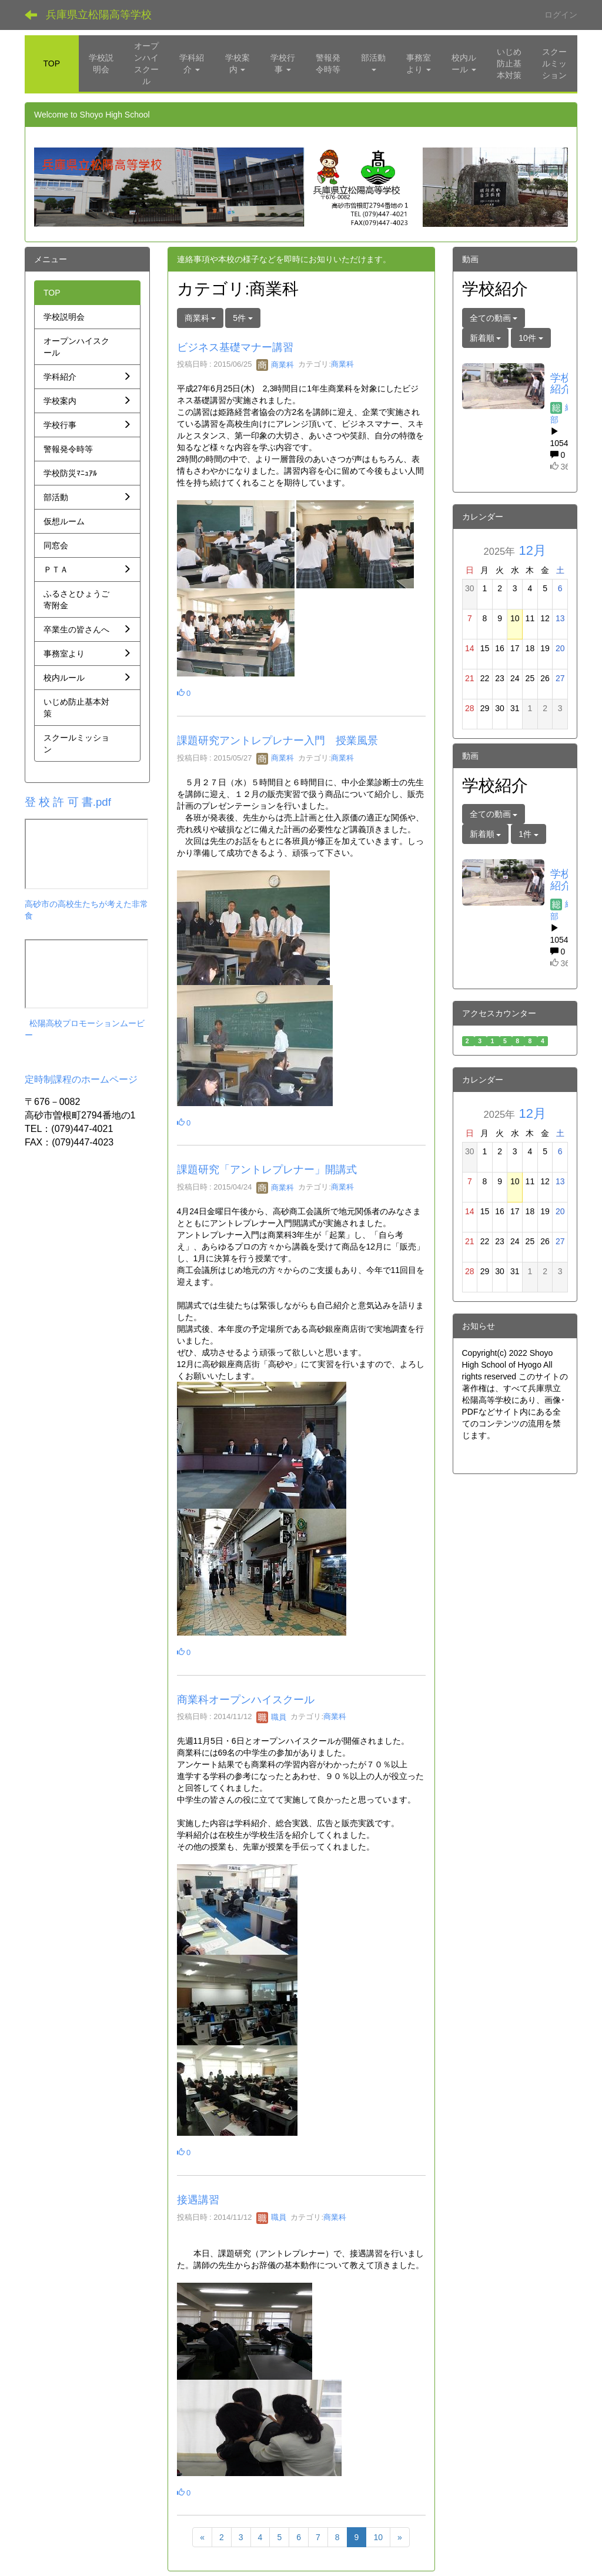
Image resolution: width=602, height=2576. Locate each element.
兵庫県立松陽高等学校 (99, 15)
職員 (271, 1717)
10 (378, 2537)
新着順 (485, 338)
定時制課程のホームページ (81, 1079)
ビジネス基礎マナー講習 (235, 347)
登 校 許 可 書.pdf (68, 802)
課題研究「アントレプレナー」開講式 (267, 1169)
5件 (243, 318)
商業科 (275, 364)
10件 (531, 338)
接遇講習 (198, 2200)
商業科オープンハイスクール (246, 1700)
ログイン (560, 14)
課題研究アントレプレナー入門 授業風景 (277, 740)
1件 (529, 834)
